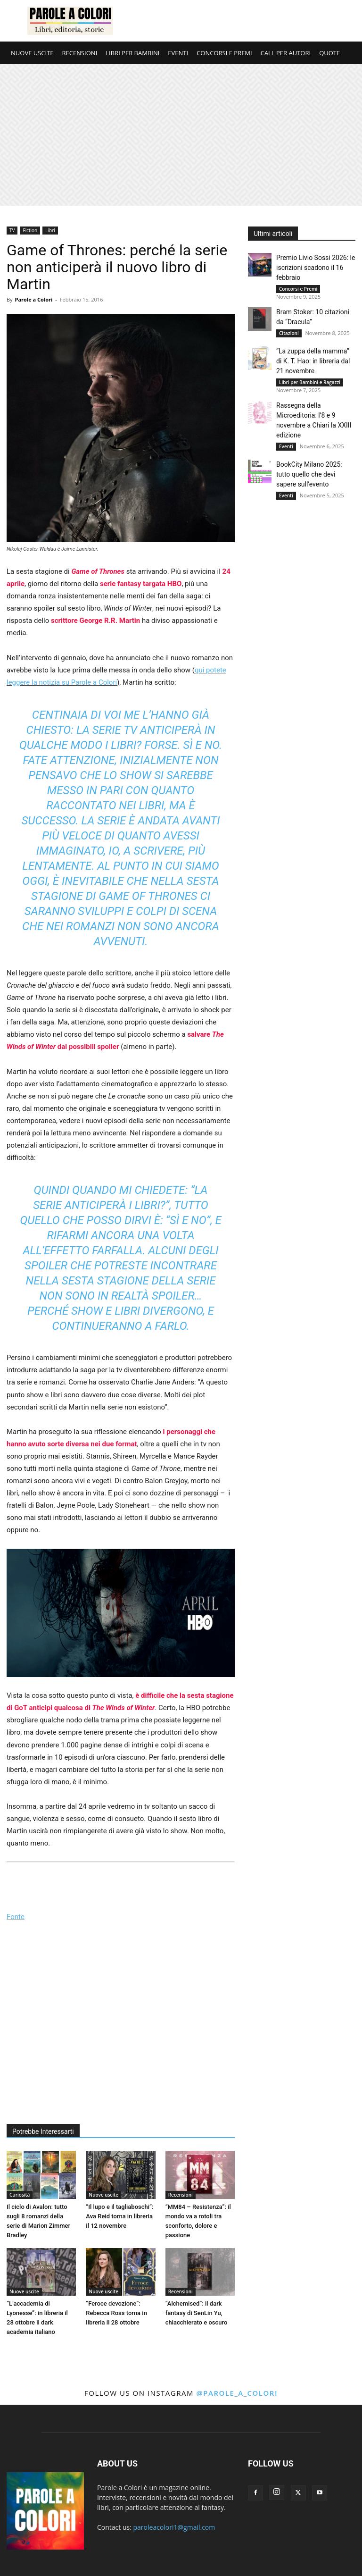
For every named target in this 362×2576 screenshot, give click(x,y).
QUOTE (329, 53)
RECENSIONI (80, 53)
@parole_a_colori (237, 2393)
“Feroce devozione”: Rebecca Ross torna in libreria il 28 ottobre (116, 2313)
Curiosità (19, 2194)
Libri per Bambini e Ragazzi (309, 382)
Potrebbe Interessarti (43, 2131)
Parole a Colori (33, 299)
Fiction (30, 230)
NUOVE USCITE (32, 53)
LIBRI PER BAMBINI (132, 53)
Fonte (16, 1917)
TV (12, 230)
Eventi (286, 446)
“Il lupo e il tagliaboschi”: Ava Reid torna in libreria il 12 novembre (119, 2216)
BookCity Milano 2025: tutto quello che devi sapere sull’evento (309, 474)
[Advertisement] (181, 135)
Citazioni (289, 333)
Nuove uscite (103, 2194)
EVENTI (178, 53)
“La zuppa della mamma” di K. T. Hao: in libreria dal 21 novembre (313, 361)
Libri (50, 230)
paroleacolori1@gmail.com (174, 2527)
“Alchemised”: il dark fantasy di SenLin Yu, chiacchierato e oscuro (196, 2313)
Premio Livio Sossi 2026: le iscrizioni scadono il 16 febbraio (315, 267)
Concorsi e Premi (298, 288)
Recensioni (180, 2194)
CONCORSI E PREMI (224, 53)
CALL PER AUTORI (286, 53)
